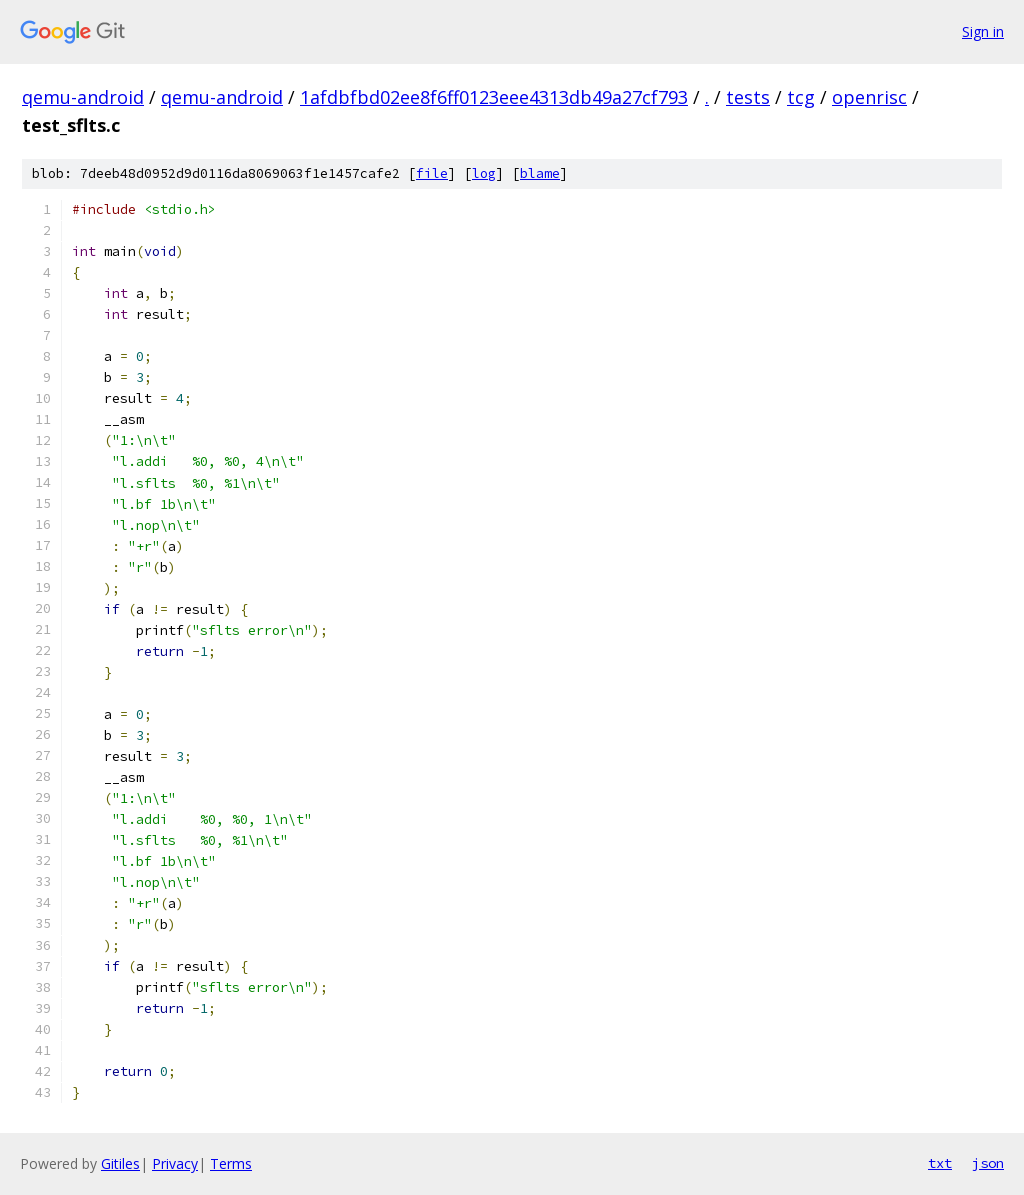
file (432, 173)
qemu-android (83, 97)
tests (748, 97)
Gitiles (120, 1163)
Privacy (175, 1163)
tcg (801, 97)
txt (940, 1163)
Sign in (983, 31)
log (484, 173)
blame (540, 173)
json (988, 1163)
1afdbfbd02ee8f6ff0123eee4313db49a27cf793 (494, 97)
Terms (231, 1163)
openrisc (869, 97)
